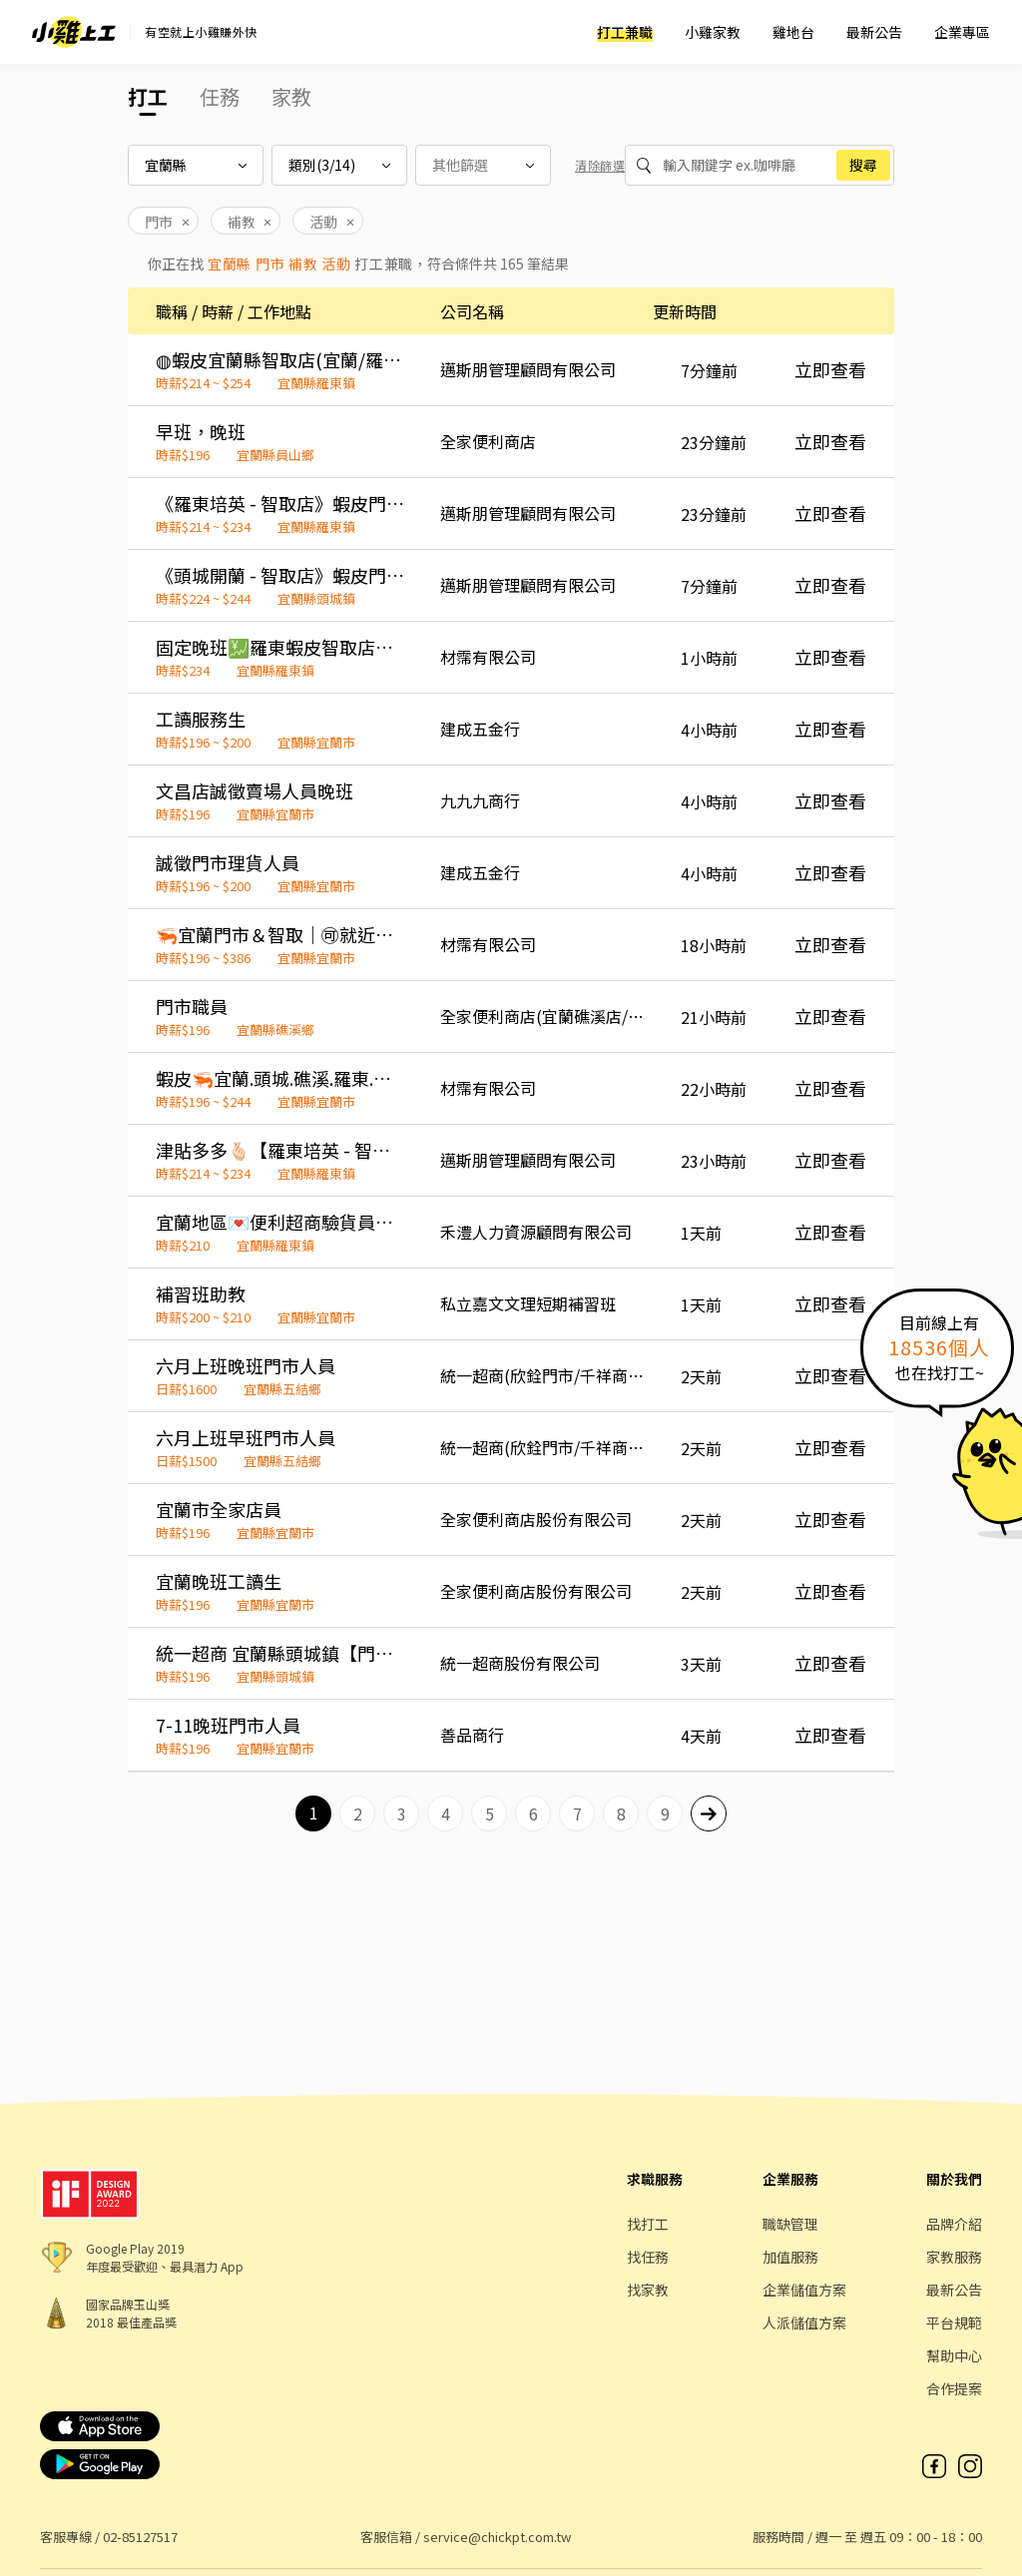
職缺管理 (790, 2224)
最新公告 (874, 32)
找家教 (648, 2290)
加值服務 (790, 2257)
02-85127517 (140, 2536)
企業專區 (962, 32)
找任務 (648, 2257)
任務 (220, 96)
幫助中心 (954, 2355)
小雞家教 (713, 32)
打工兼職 (625, 32)
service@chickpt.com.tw (497, 2536)
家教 (291, 96)
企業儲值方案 (804, 2290)
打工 (148, 96)
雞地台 (793, 32)
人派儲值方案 (804, 2322)
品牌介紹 (954, 2224)
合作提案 (954, 2388)
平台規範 (954, 2322)
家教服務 (954, 2257)
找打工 (648, 2224)
